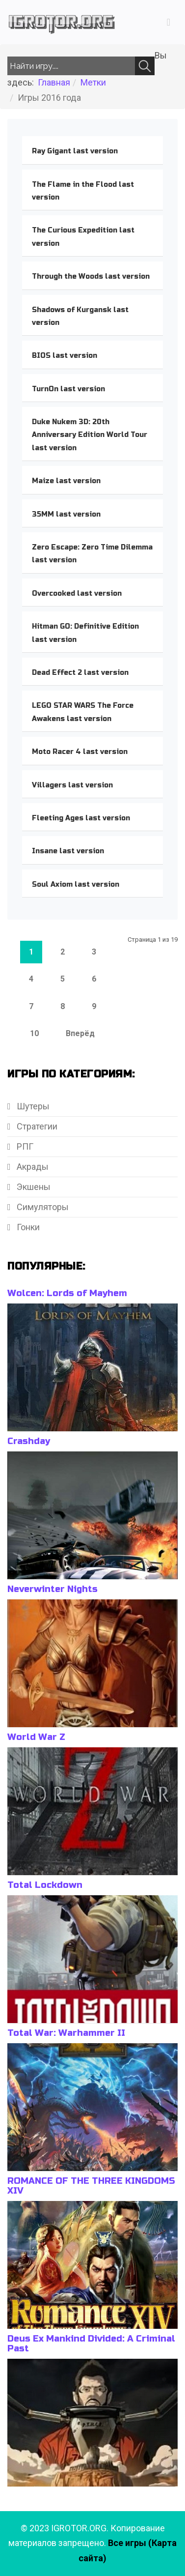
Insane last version (68, 851)
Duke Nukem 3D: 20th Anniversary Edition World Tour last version (89, 435)
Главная (54, 82)
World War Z (36, 1737)
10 (34, 1033)
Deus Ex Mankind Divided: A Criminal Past (91, 2343)
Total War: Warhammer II (66, 2032)
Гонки (27, 1227)
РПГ (24, 1146)
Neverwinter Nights (52, 1589)
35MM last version (66, 514)
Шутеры (32, 1106)
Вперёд (80, 1033)
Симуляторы (42, 1207)
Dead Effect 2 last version (80, 672)
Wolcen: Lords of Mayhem (67, 1293)
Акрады (32, 1166)
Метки (93, 82)
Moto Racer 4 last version (80, 752)
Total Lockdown (44, 1885)
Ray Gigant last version (75, 151)
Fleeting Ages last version (81, 818)
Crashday (28, 1441)
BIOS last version (64, 355)
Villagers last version (72, 785)
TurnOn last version (68, 389)
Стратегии (36, 1126)
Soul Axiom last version (75, 884)
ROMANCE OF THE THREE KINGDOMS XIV (91, 2185)
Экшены (33, 1187)
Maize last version (66, 481)
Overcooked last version (77, 593)
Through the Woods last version (91, 276)
